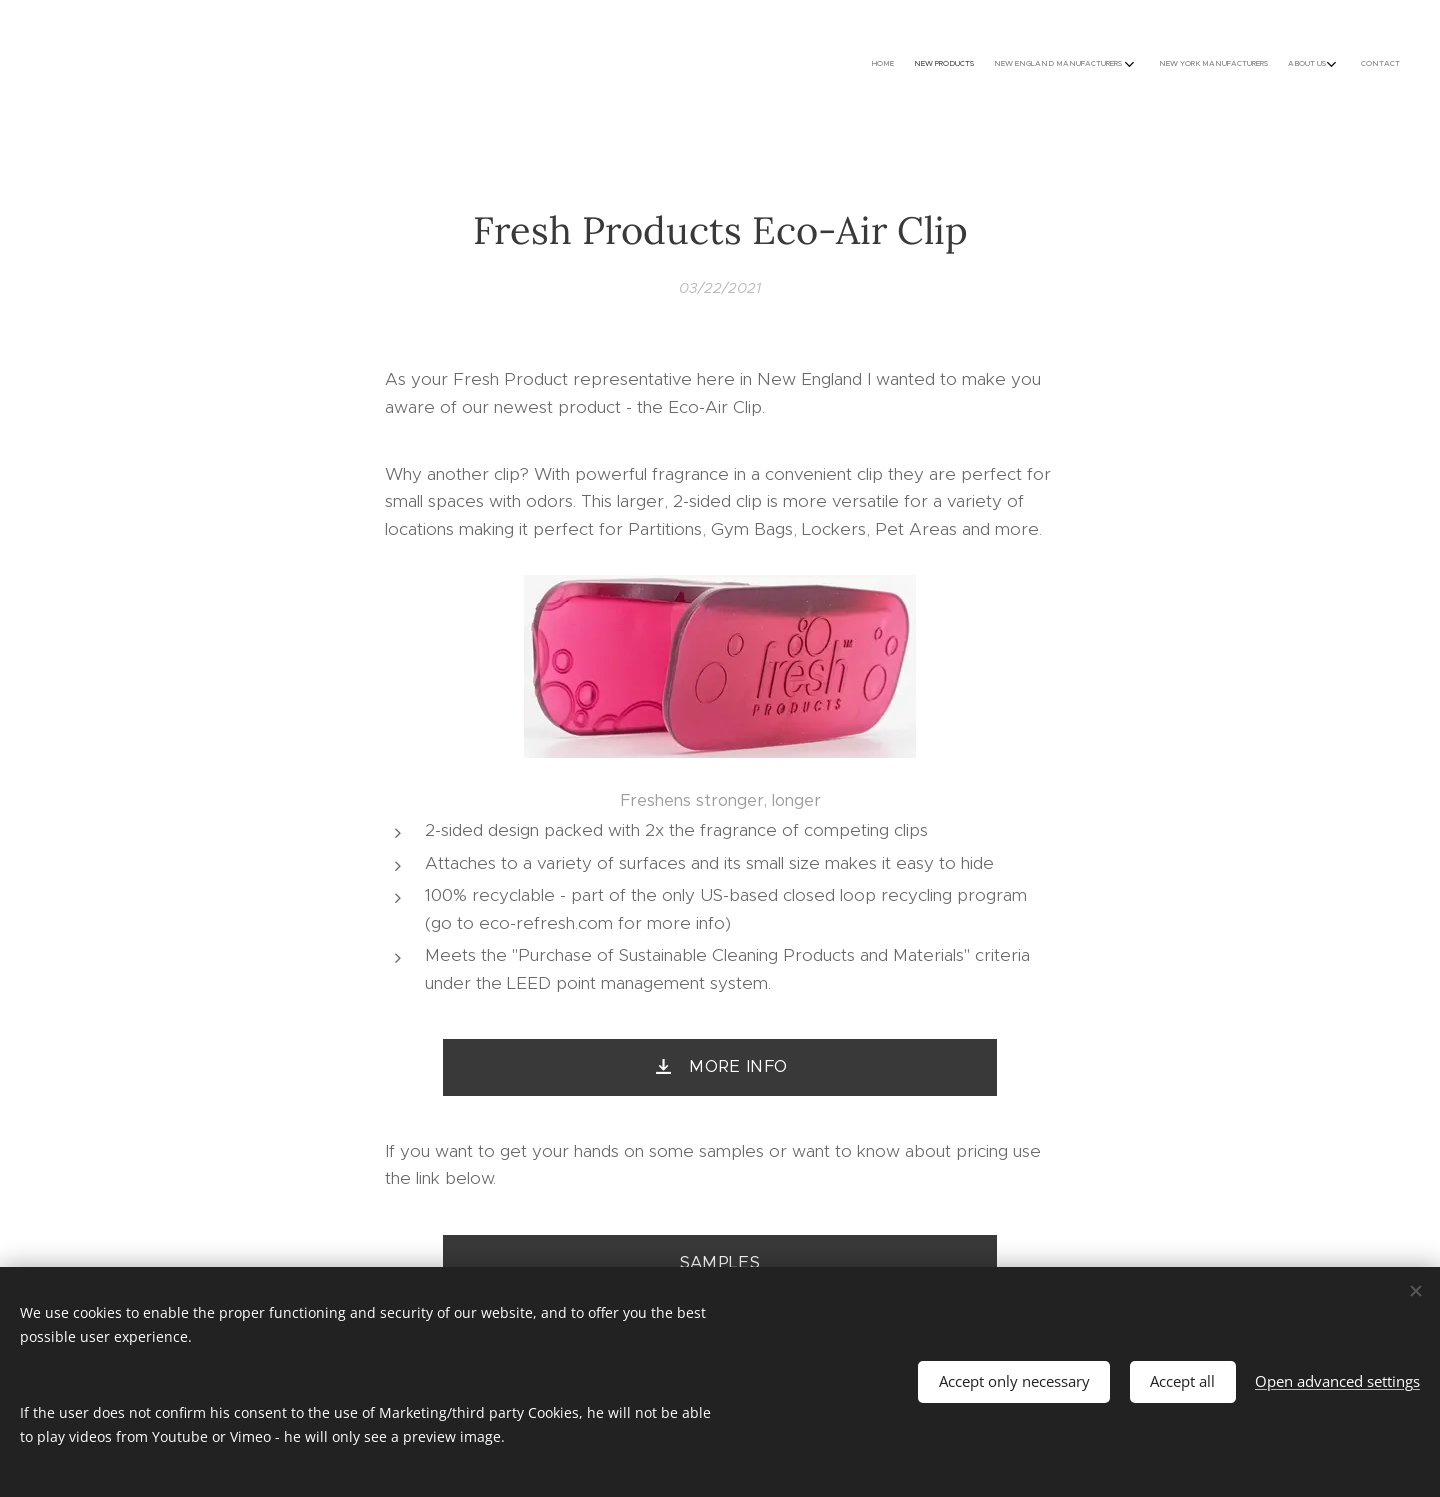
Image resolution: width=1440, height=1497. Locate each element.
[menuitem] (1272, 65)
